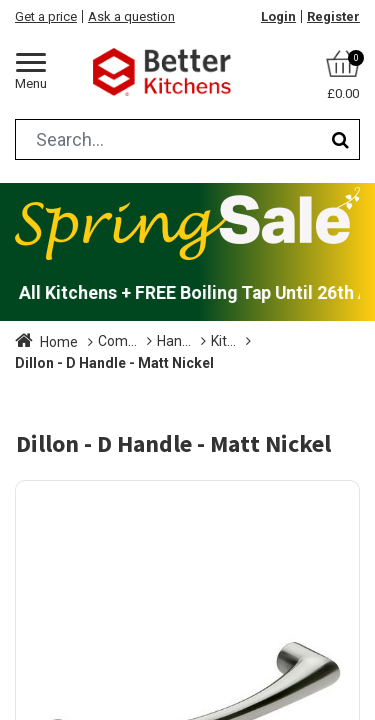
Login (278, 16)
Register (333, 16)
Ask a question (131, 16)
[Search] (340, 139)
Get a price (46, 16)
